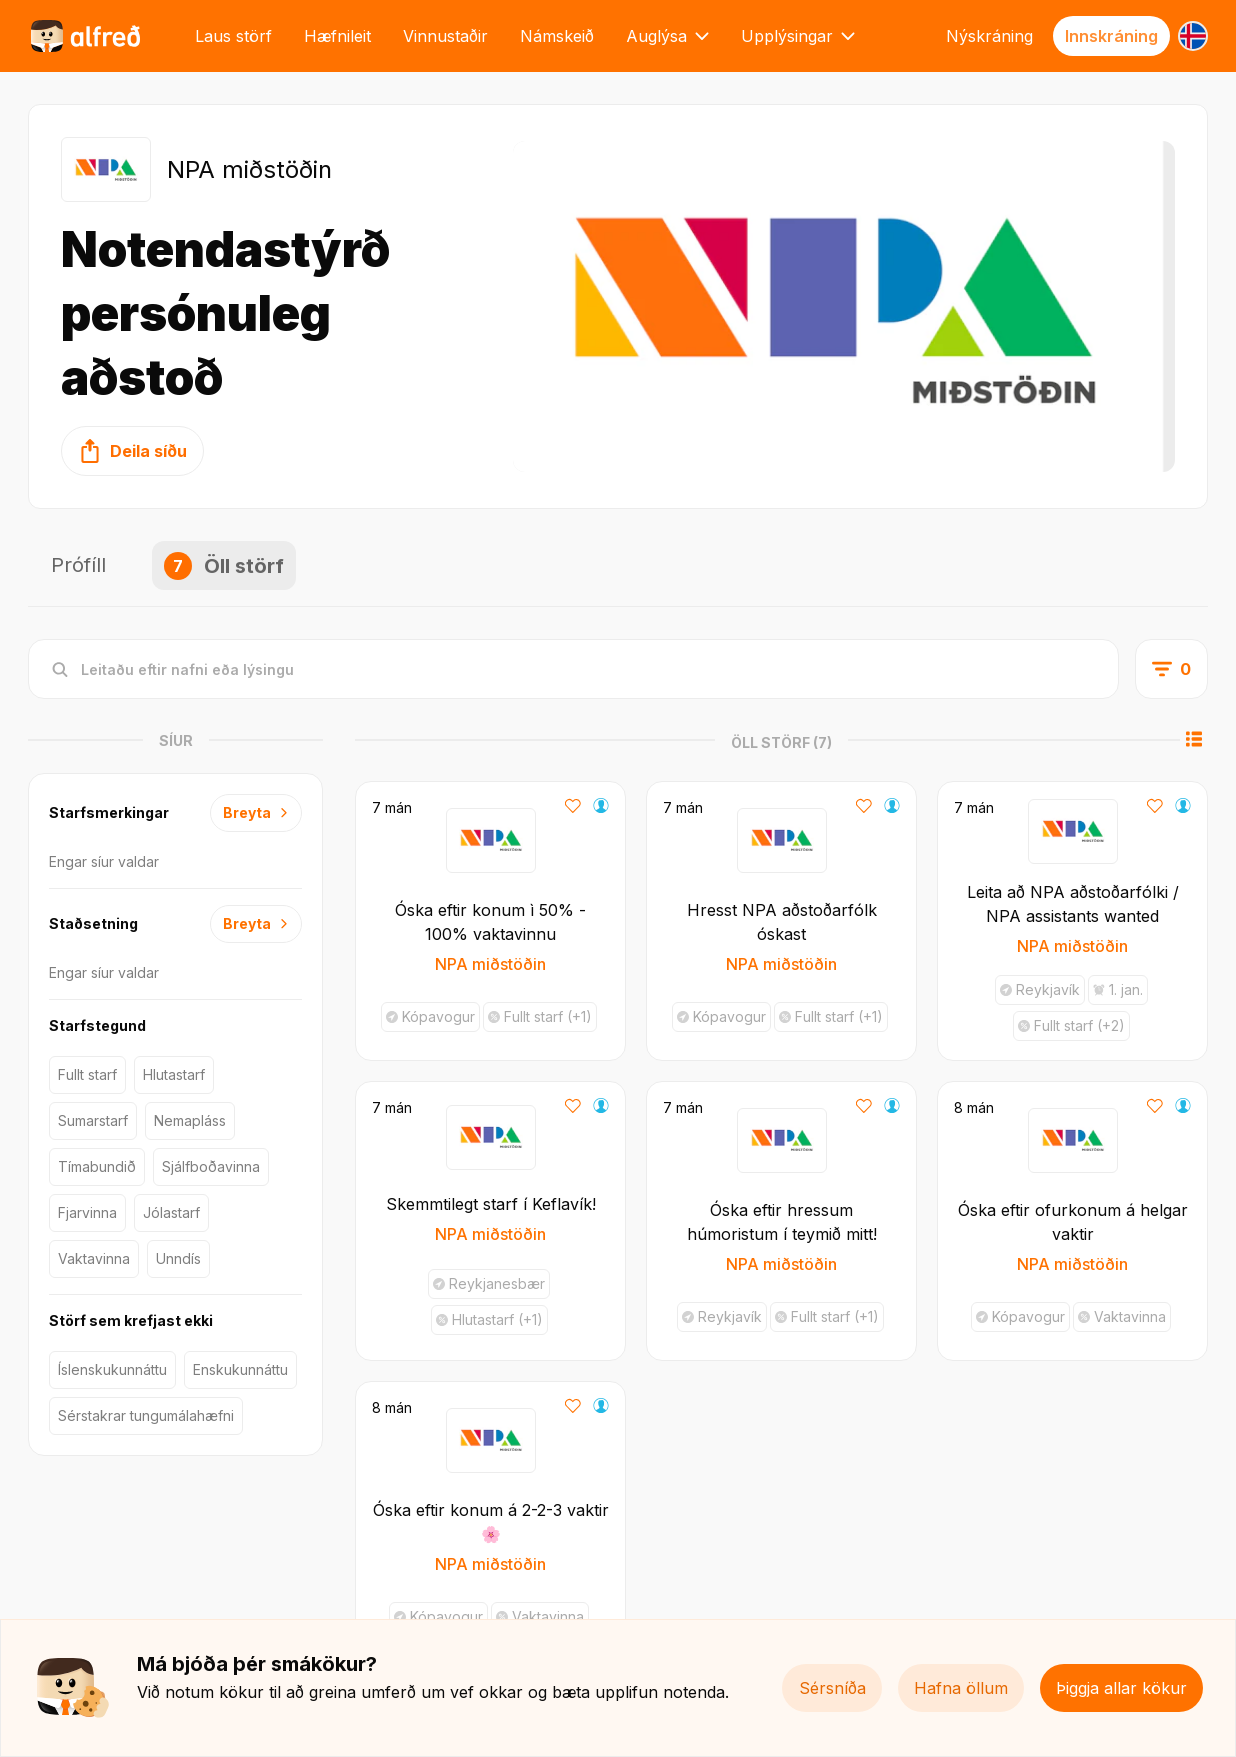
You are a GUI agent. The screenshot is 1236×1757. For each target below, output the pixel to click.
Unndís (178, 1258)
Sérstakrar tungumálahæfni (146, 1415)
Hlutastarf (174, 1074)
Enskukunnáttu (240, 1369)
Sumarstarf (93, 1120)
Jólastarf (171, 1212)
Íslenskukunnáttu (112, 1369)
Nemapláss (190, 1120)
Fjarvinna (87, 1212)
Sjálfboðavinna (211, 1166)
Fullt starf (87, 1074)
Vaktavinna (94, 1258)
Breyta (256, 812)
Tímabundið (97, 1166)
